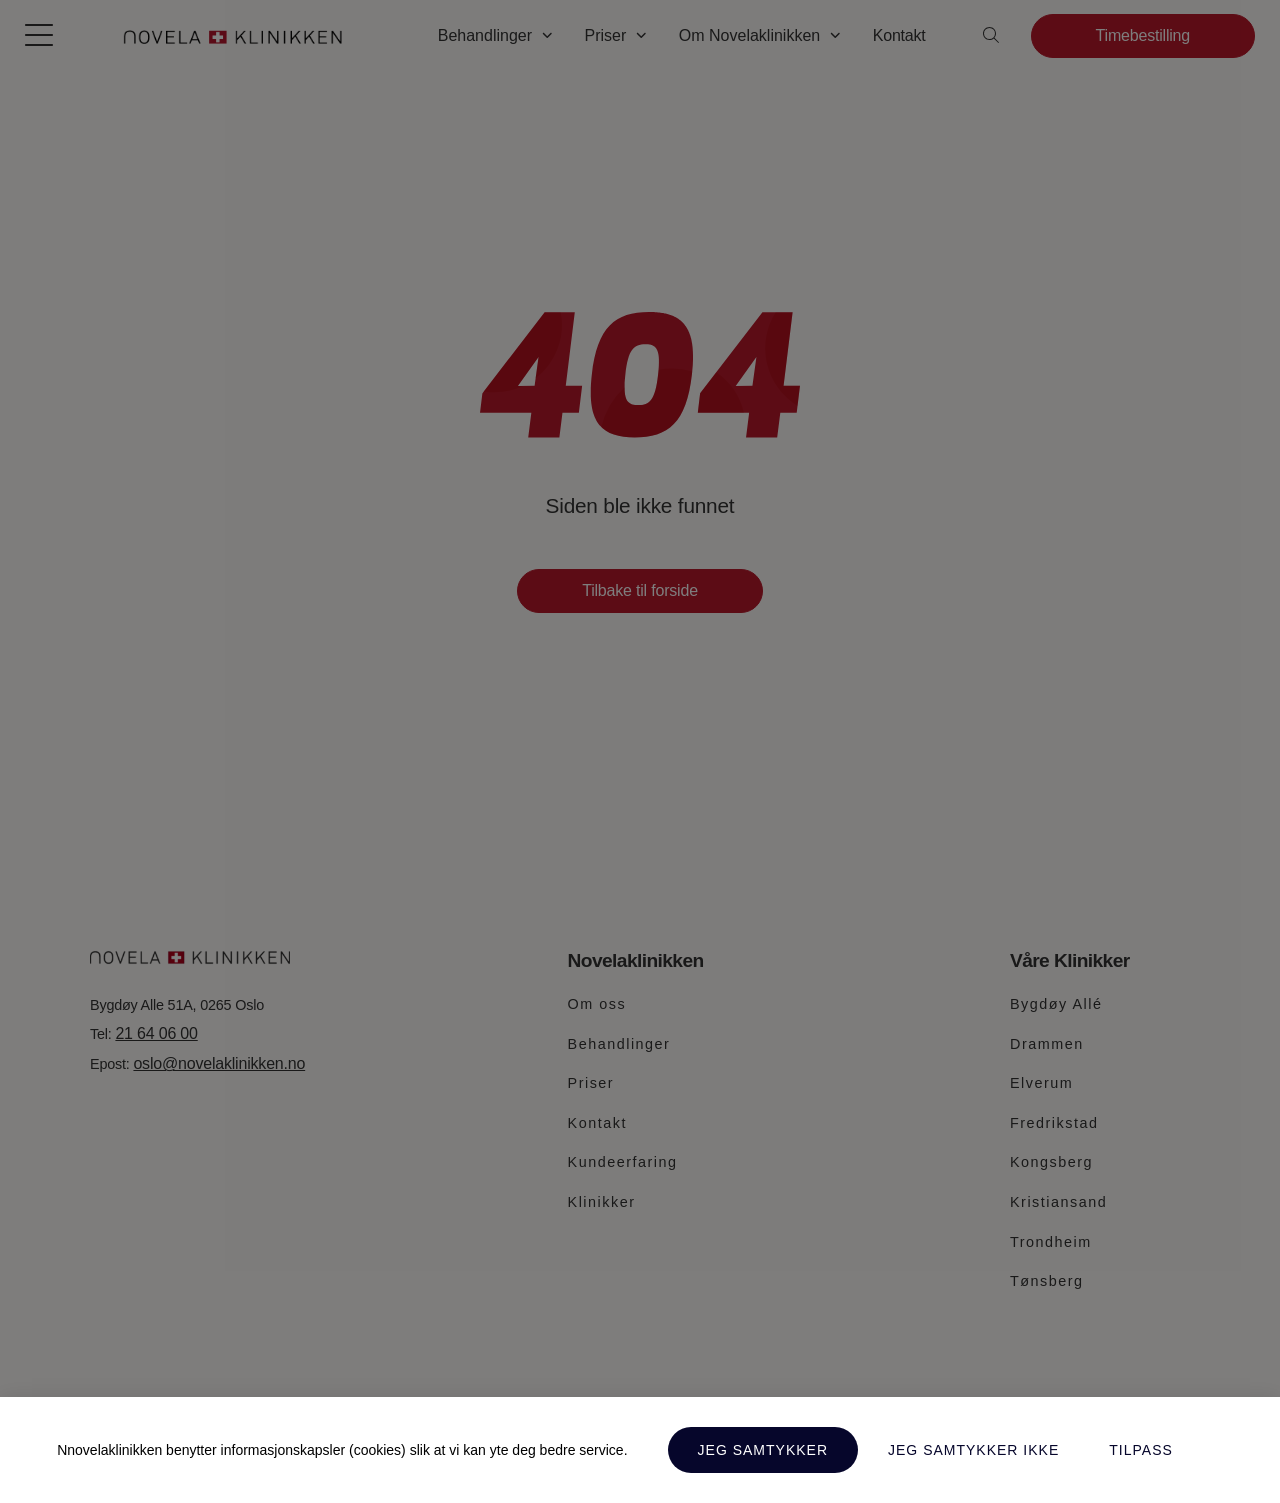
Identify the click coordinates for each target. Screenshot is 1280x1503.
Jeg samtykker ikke (973, 1450)
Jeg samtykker (763, 1450)
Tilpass (1141, 1450)
